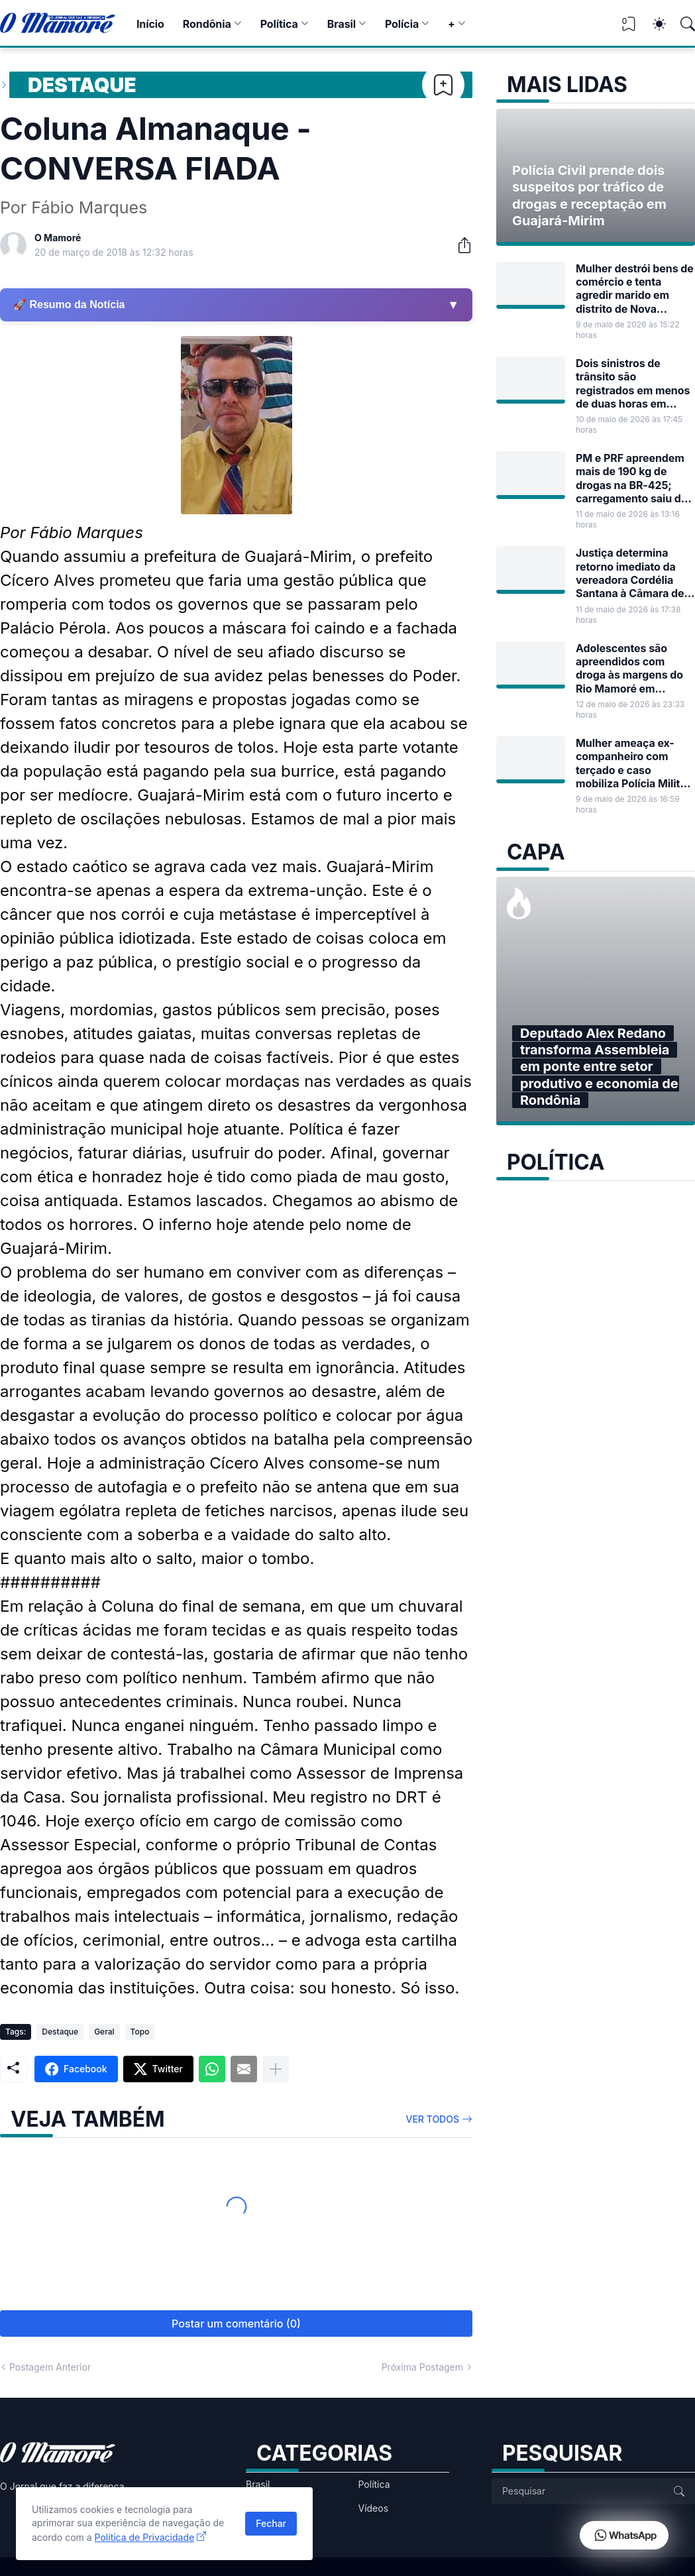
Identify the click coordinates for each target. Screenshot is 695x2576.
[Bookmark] (443, 85)
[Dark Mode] (652, 24)
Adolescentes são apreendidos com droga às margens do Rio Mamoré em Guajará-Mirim (629, 668)
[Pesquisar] (681, 24)
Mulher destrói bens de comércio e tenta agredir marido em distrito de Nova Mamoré (635, 288)
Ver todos (433, 2119)
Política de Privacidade (145, 2537)
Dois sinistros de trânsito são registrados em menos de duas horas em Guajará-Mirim (633, 383)
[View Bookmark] (629, 28)
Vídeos (373, 2508)
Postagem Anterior (50, 2367)
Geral (104, 2032)
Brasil (341, 23)
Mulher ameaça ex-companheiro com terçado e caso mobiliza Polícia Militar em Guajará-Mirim (633, 763)
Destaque (82, 85)
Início (150, 23)
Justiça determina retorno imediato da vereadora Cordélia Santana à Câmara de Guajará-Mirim (630, 573)
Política (279, 23)
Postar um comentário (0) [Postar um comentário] (236, 2323)
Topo (140, 2032)
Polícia (402, 23)
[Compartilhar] (459, 245)
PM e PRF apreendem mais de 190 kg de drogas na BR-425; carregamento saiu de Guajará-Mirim (631, 478)
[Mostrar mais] (275, 2069)
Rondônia (207, 23)
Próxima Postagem (422, 2367)
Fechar (271, 2523)
